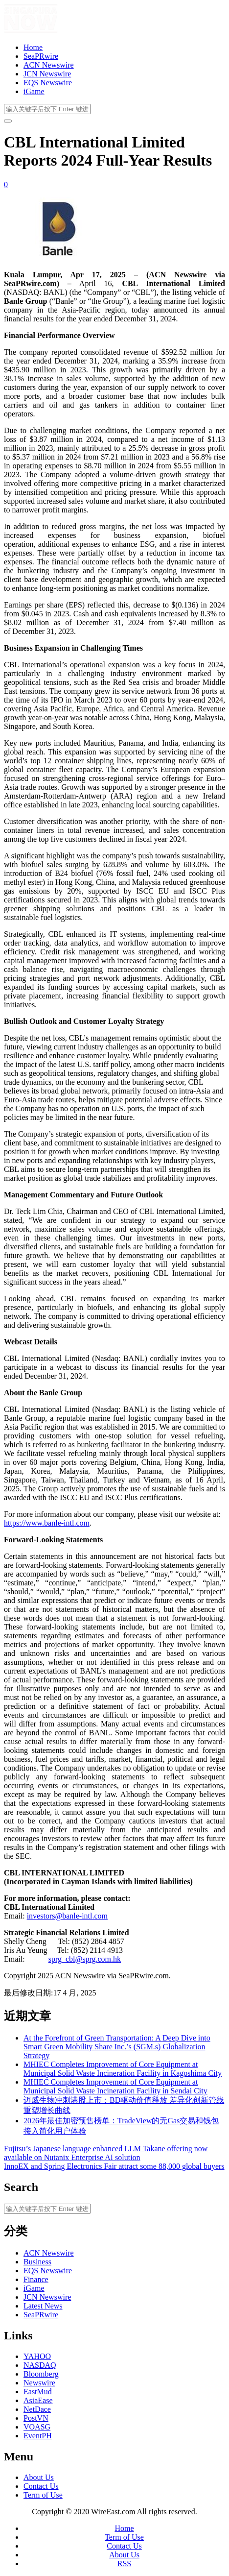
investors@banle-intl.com (67, 1916)
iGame (34, 91)
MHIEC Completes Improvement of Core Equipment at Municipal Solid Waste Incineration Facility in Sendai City (115, 2086)
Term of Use (43, 2495)
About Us (38, 2477)
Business (37, 2262)
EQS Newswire (47, 82)
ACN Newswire (48, 65)
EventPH (37, 2435)
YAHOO (37, 2356)
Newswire (39, 2383)
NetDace (37, 2409)
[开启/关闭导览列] (8, 121)
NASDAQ (39, 2365)
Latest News (43, 2306)
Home (33, 47)
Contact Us (41, 2486)
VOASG (36, 2427)
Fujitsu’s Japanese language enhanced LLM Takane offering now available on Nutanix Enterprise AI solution (105, 2153)
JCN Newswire (47, 74)
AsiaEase (38, 2400)
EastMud (37, 2391)
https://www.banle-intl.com (47, 1523)
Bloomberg (41, 2374)
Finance (35, 2279)
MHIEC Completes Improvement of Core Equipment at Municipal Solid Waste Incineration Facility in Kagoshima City (122, 2068)
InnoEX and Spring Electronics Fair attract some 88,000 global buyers (114, 2166)
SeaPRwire (40, 56)
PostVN (35, 2418)
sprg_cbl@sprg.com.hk (84, 1959)
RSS (124, 2563)
